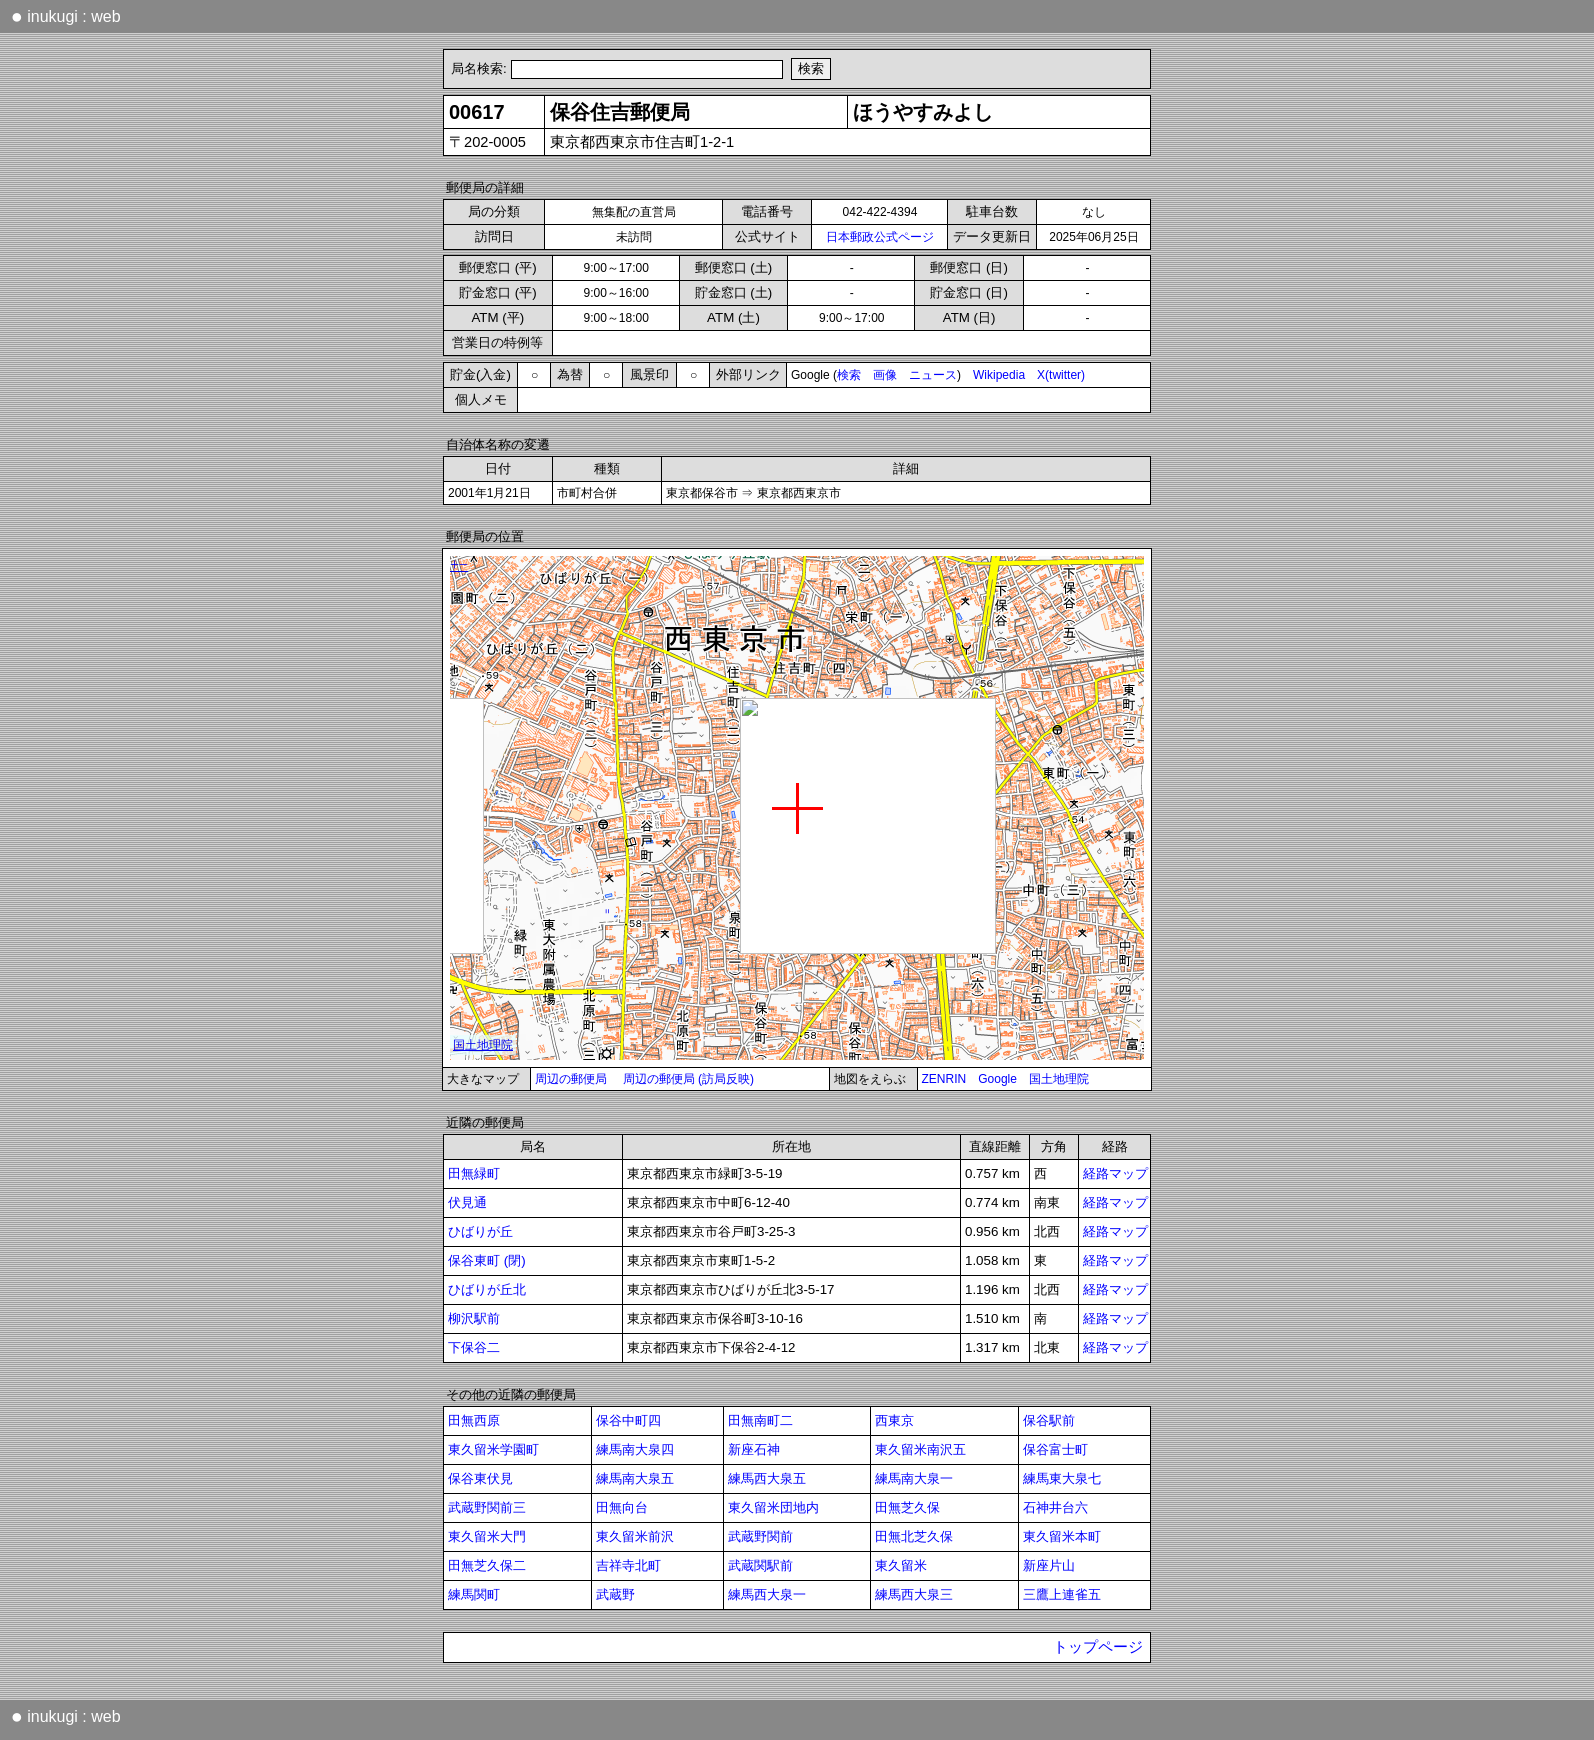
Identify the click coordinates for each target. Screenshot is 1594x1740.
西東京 (894, 1420)
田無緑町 (474, 1173)
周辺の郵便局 (571, 1079)
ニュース (933, 375)
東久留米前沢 (635, 1536)
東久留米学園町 (493, 1449)
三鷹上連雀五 (1062, 1594)
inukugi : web (66, 16)
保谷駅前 (1049, 1420)
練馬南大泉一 (914, 1478)
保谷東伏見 (480, 1478)
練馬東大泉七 (1062, 1478)
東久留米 (901, 1565)
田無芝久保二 (487, 1565)
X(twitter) (1061, 375)
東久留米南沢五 (920, 1449)
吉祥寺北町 (628, 1565)
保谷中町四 (628, 1420)
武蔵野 (615, 1594)
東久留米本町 (1062, 1536)
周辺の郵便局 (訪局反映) (688, 1079)
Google (997, 1079)
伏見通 (467, 1202)
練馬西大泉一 (767, 1594)
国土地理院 (1059, 1079)
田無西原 (474, 1420)
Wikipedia (999, 375)
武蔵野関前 (760, 1536)
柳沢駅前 (474, 1318)
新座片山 (1049, 1565)
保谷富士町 (1055, 1449)
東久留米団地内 (773, 1507)
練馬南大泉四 (635, 1449)
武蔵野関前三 (487, 1507)
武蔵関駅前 (760, 1565)
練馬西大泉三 (914, 1594)
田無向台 (622, 1507)
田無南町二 (760, 1420)
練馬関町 (474, 1594)
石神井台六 (1055, 1507)
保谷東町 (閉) (487, 1260)
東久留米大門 (487, 1536)
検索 (849, 375)
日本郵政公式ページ (880, 237)
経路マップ (1115, 1173)
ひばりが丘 (480, 1231)
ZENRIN (944, 1079)
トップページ (1098, 1647)
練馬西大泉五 (767, 1478)
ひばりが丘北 (487, 1289)
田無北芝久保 (914, 1536)
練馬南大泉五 (635, 1478)
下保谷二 (474, 1347)
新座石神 (754, 1449)
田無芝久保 (907, 1507)
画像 (885, 375)
